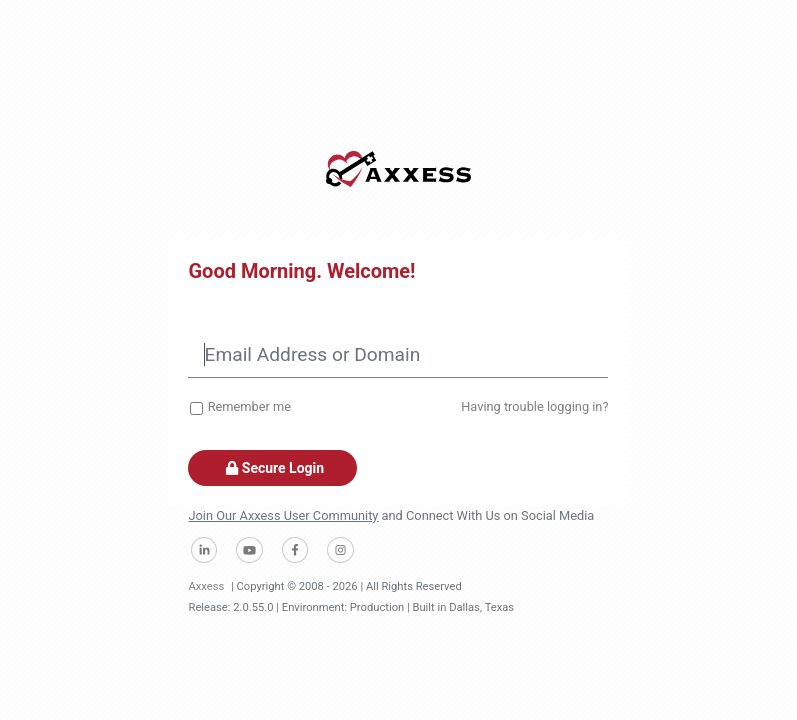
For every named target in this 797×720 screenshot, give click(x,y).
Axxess (207, 586)
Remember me (249, 406)
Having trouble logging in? (534, 406)
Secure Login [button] (272, 468)
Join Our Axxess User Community (284, 515)
